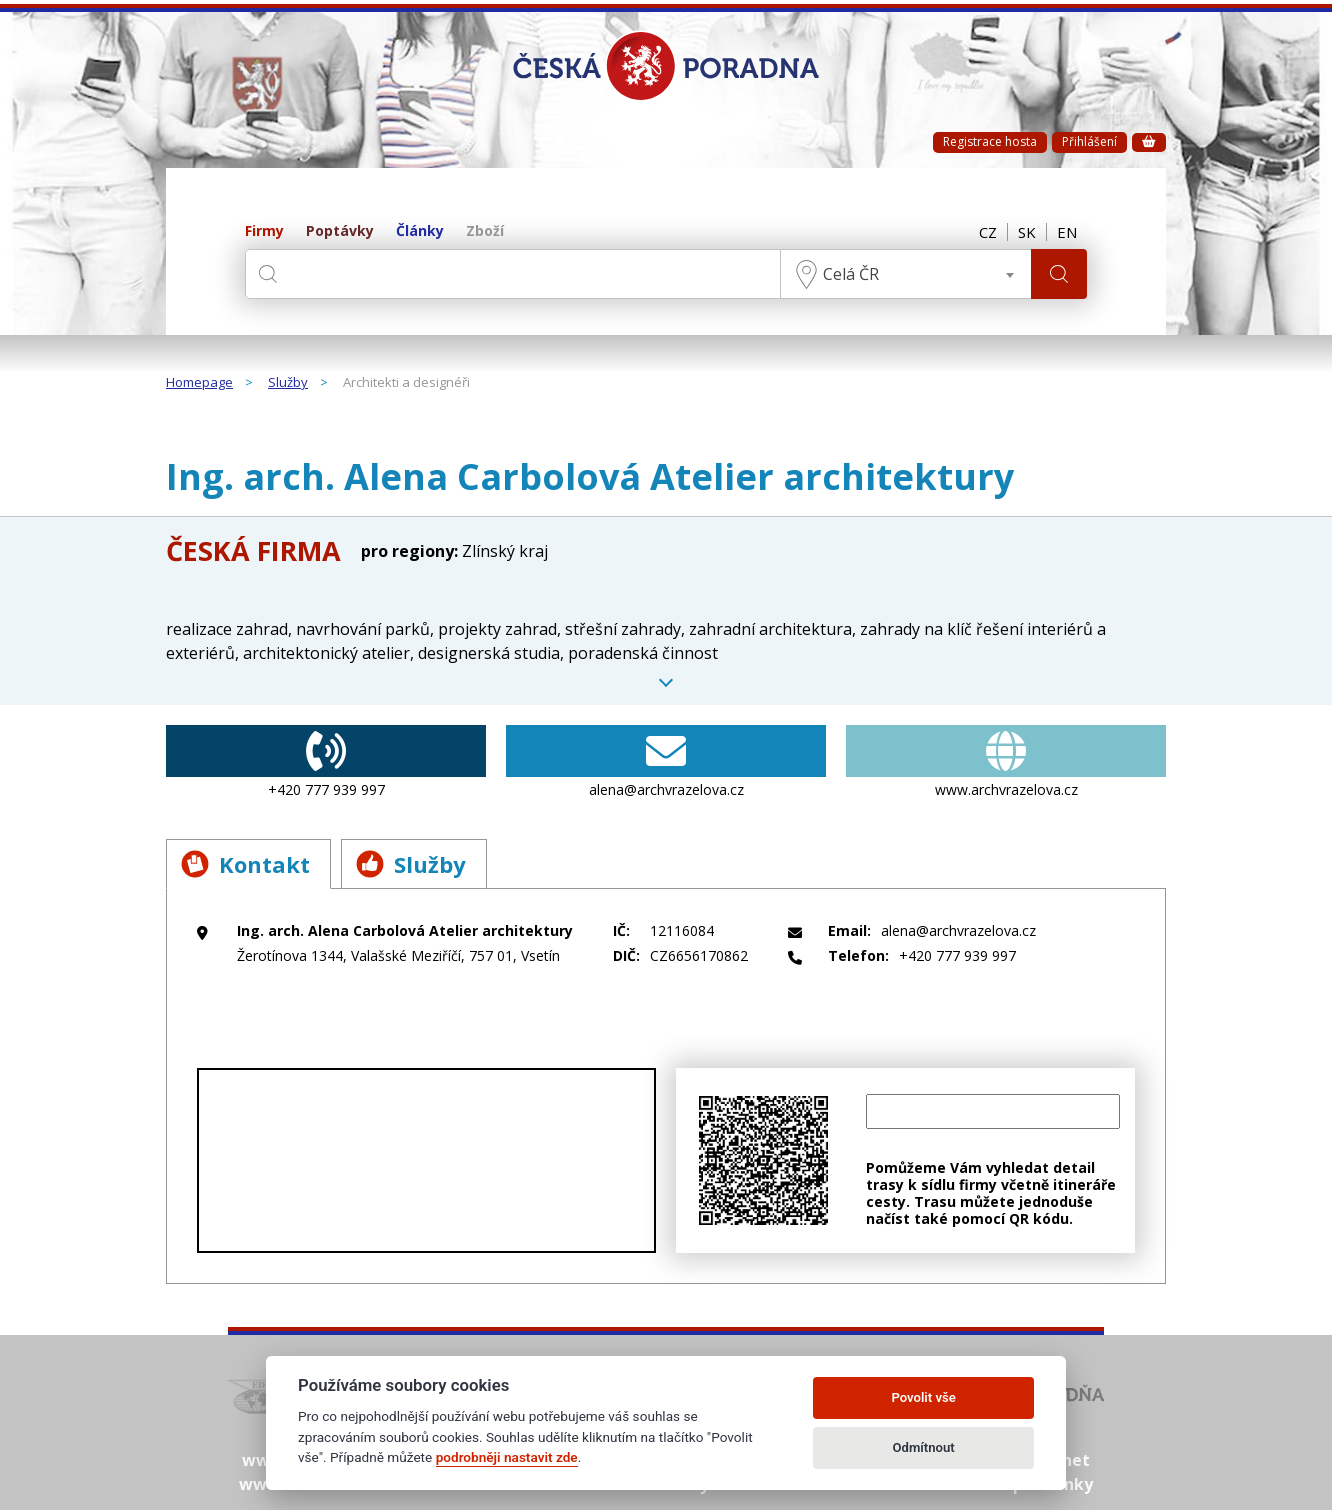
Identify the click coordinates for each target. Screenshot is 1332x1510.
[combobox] (906, 274)
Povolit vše (923, 1397)
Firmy (264, 231)
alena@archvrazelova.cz (666, 762)
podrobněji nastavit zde (507, 1457)
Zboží (485, 231)
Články (420, 231)
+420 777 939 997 (326, 762)
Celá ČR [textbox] (851, 274)
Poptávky (340, 231)
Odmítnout (924, 1447)
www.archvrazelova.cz (1006, 762)
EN (1067, 232)
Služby (288, 383)
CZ (988, 232)
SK (1027, 232)
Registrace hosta (990, 141)
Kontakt (245, 864)
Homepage (199, 383)
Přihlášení (1089, 141)
